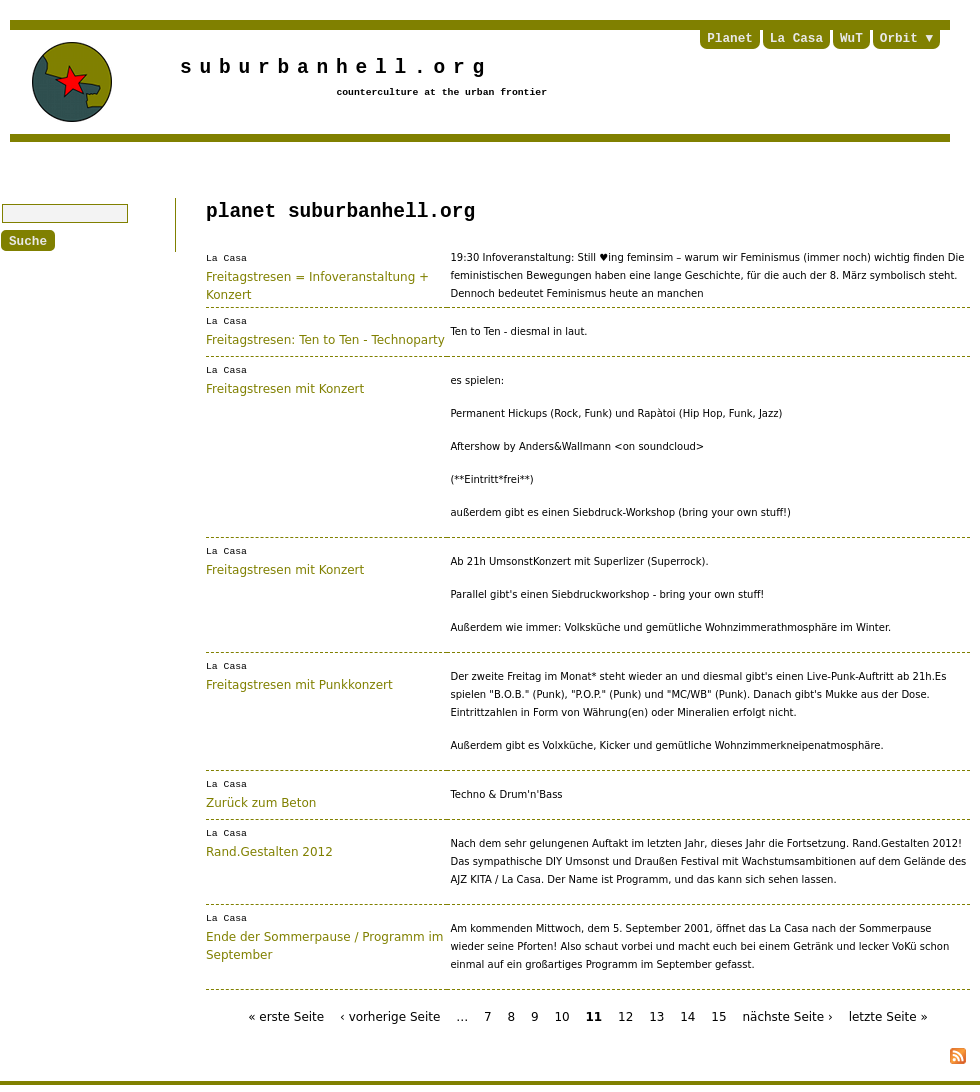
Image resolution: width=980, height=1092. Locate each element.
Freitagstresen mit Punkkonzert (299, 683)
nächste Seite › (787, 1016)
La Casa (796, 39)
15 (718, 1016)
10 (561, 1016)
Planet (730, 39)
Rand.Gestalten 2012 (269, 850)
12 (625, 1016)
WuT (851, 39)
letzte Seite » (888, 1016)
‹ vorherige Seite (390, 1016)
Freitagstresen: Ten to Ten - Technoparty (325, 338)
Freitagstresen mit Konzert (285, 387)
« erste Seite (286, 1016)
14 (687, 1016)
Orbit (899, 39)
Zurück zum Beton (261, 801)
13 (656, 1016)
